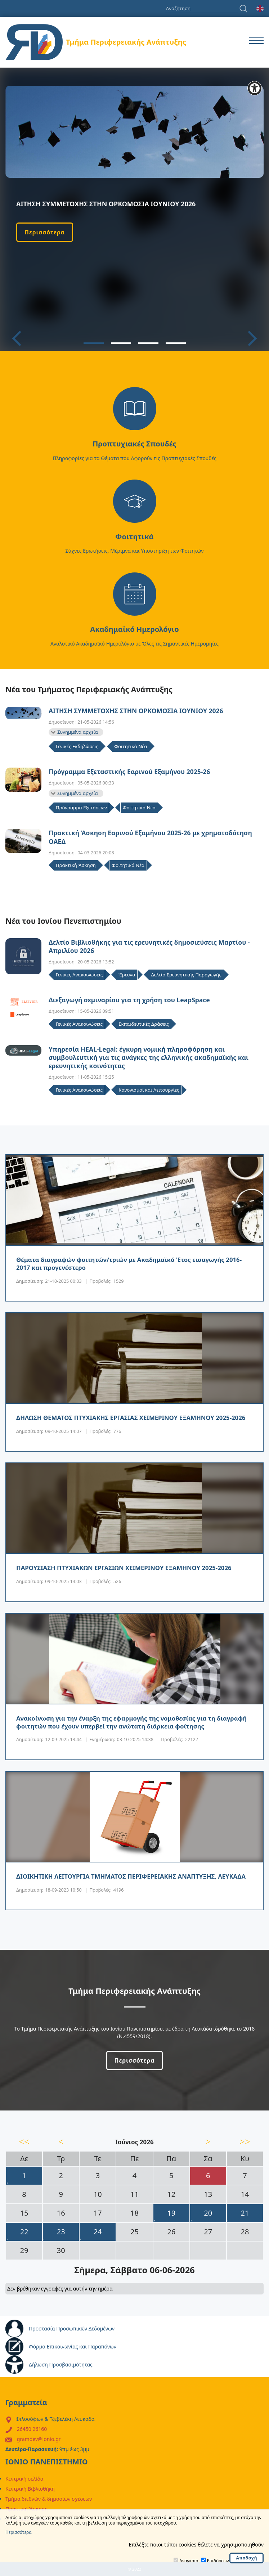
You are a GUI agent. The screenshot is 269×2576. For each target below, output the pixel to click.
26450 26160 (32, 2429)
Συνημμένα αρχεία (77, 732)
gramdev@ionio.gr (39, 2439)
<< (24, 2141)
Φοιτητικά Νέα (130, 746)
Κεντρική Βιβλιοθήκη (30, 2488)
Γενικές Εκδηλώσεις (77, 746)
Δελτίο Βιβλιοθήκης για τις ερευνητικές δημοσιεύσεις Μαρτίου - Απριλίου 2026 (149, 946)
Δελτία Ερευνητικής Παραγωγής (186, 974)
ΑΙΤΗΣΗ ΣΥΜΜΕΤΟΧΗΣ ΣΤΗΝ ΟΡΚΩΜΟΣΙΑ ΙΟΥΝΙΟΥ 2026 (136, 711)
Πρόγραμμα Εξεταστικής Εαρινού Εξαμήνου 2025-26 (129, 772)
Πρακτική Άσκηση (76, 865)
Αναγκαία (188, 2561)
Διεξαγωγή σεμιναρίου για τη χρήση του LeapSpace (129, 1000)
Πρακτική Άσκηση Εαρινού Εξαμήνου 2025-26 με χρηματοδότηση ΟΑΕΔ (150, 837)
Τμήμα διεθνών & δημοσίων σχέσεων (48, 2498)
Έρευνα (126, 974)
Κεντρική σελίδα (24, 2478)
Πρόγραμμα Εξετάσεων (81, 807)
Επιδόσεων (218, 2561)
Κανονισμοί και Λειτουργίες (148, 1090)
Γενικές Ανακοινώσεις (79, 974)
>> (244, 2141)
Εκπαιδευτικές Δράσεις (143, 1024)
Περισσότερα (44, 232)
